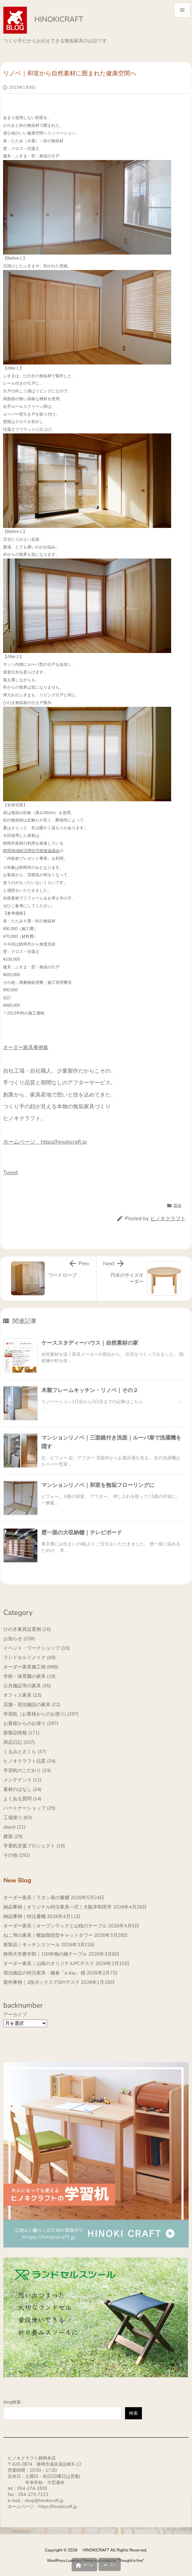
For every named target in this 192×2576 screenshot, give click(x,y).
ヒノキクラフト (168, 1218)
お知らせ (19, 1639)
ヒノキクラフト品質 (29, 1761)
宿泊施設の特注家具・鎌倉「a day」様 (44, 1973)
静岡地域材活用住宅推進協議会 (31, 850)
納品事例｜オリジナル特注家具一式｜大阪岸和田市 (57, 1907)
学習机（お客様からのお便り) (41, 1714)
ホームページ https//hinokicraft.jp (45, 1142)
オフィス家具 (22, 1695)
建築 (178, 1205)
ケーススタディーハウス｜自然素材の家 (89, 1343)
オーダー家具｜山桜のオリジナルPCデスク (48, 1963)
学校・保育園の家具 (29, 1676)
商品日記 (19, 1742)
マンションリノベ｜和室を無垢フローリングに (97, 1485)
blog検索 (12, 2402)
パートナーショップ (29, 1808)
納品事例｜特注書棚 (24, 1916)
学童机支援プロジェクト (34, 1846)
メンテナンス (22, 1780)
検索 (133, 2413)
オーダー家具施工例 (31, 1667)
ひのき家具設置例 (27, 1629)
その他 (16, 1855)
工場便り (17, 1817)
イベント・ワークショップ (36, 1648)
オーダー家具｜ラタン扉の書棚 (36, 1897)
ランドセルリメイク (29, 1657)
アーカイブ (15, 2014)
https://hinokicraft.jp (57, 2507)
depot (14, 1827)
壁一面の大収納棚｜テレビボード (81, 1532)
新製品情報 (21, 1733)
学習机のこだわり (27, 1770)
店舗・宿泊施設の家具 (31, 1704)
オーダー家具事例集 (25, 1047)
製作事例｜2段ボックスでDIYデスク (41, 1982)
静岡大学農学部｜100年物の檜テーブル (45, 1954)
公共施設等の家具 (27, 1686)
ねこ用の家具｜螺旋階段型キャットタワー (48, 1935)
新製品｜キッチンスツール (31, 1944)
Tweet (10, 1172)
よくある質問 (22, 1799)
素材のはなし (22, 1789)
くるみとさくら (24, 1751)
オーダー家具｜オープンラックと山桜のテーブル (55, 1926)
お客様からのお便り (31, 1723)
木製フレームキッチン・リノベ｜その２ (89, 1390)
